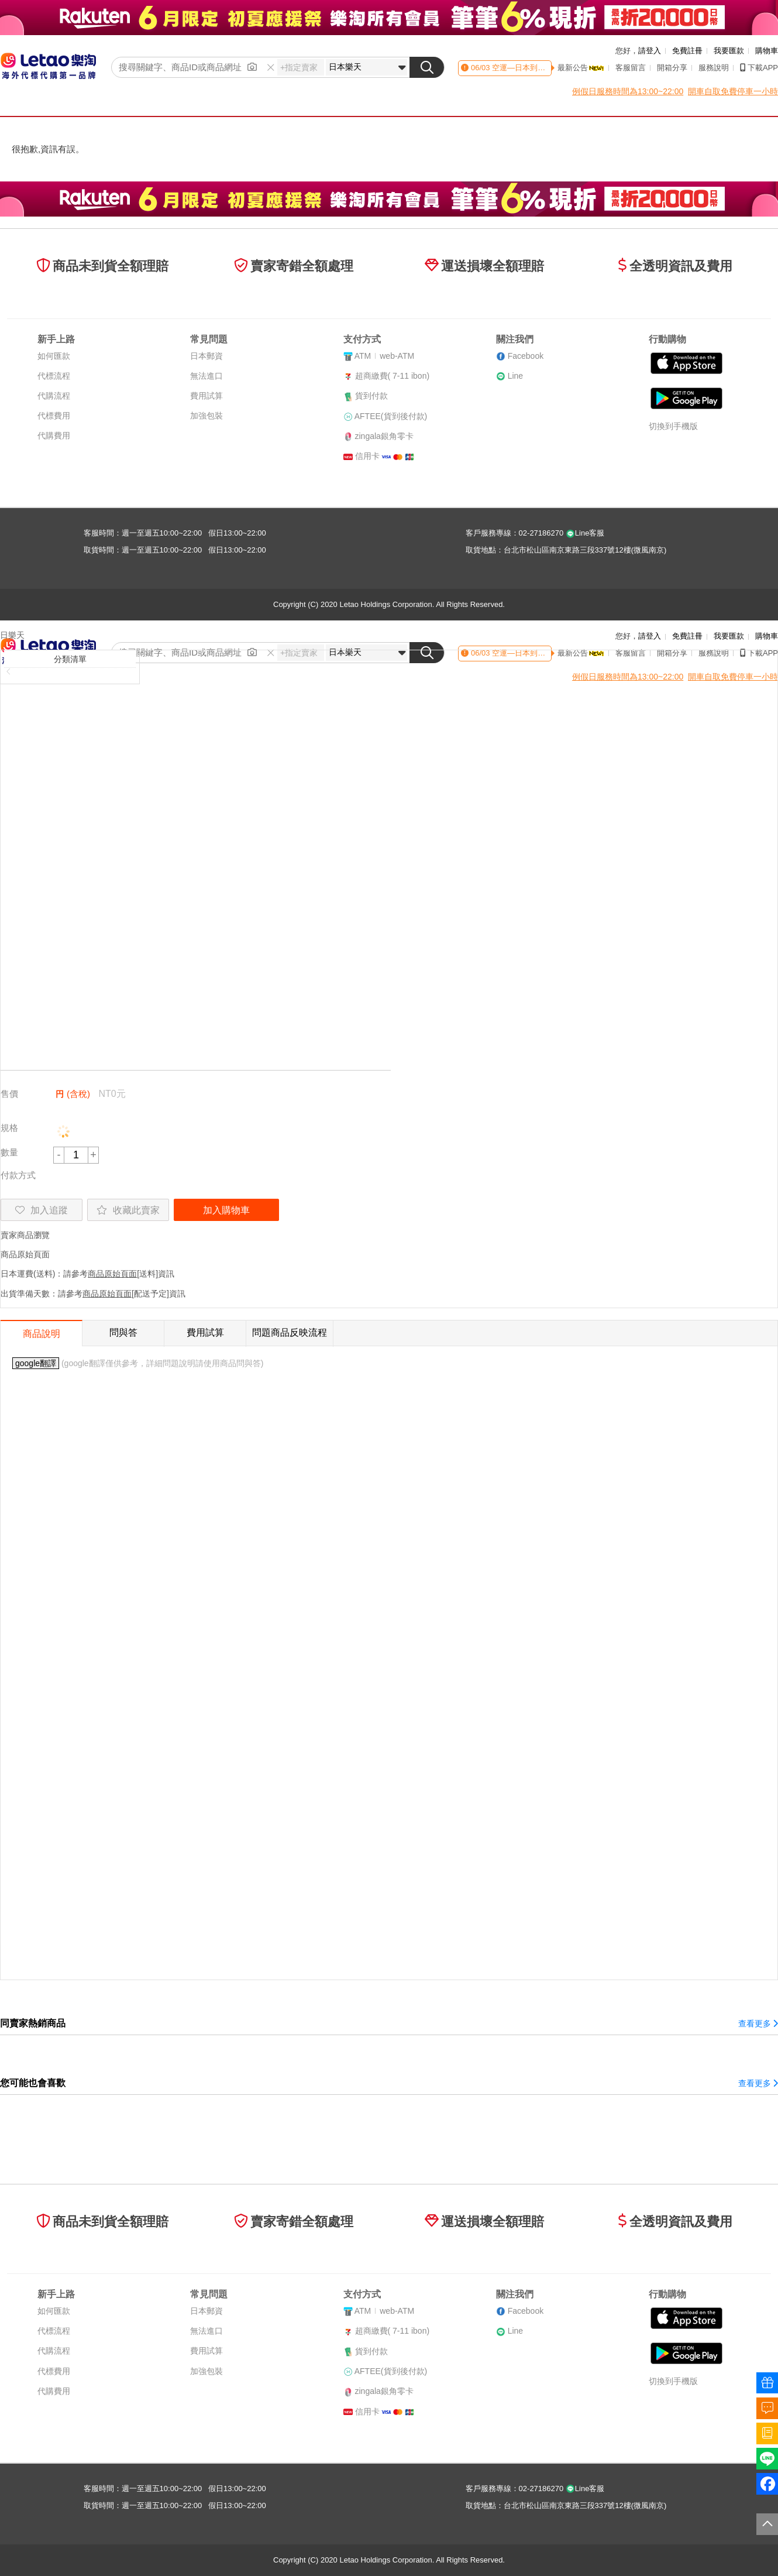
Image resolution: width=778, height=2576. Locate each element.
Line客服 (585, 533)
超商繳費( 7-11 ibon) (392, 375)
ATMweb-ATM (384, 356)
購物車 (766, 50)
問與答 (123, 1332)
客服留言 (630, 67)
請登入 (649, 50)
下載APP (759, 67)
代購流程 (53, 395)
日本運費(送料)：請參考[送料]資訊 (87, 1273)
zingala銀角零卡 (384, 436)
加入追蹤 (41, 1210)
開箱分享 (672, 67)
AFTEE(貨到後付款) (390, 416)
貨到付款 (371, 395)
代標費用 (53, 415)
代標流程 (53, 375)
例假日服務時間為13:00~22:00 (627, 91)
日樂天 (12, 635)
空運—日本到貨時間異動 (533, 67)
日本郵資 (206, 356)
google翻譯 (35, 1363)
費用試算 (206, 395)
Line (515, 375)
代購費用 (53, 435)
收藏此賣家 (128, 1210)
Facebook (525, 356)
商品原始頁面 (25, 1254)
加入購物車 (226, 1210)
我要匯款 (729, 50)
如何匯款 (53, 356)
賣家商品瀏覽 (25, 1235)
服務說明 (713, 67)
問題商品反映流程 (289, 1332)
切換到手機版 (673, 426)
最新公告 (580, 67)
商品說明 (41, 1334)
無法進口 (206, 375)
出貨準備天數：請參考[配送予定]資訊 (93, 1293)
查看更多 (758, 2023)
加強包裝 (206, 415)
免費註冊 (687, 50)
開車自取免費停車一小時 (733, 91)
